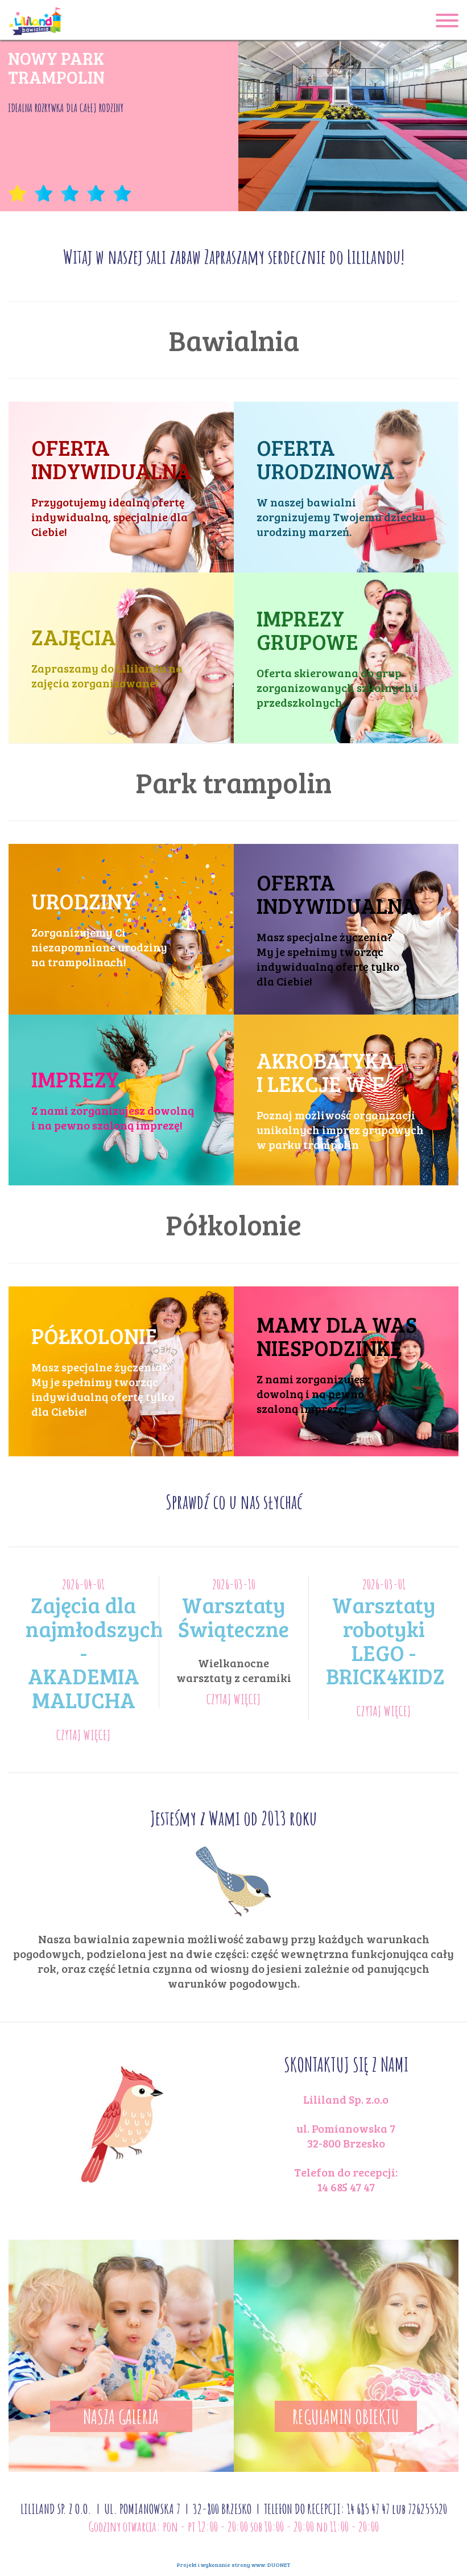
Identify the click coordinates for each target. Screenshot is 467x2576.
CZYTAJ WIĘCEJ (83, 1735)
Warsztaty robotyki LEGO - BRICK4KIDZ (385, 1640)
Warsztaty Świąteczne (233, 1616)
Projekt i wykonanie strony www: (233, 2565)
